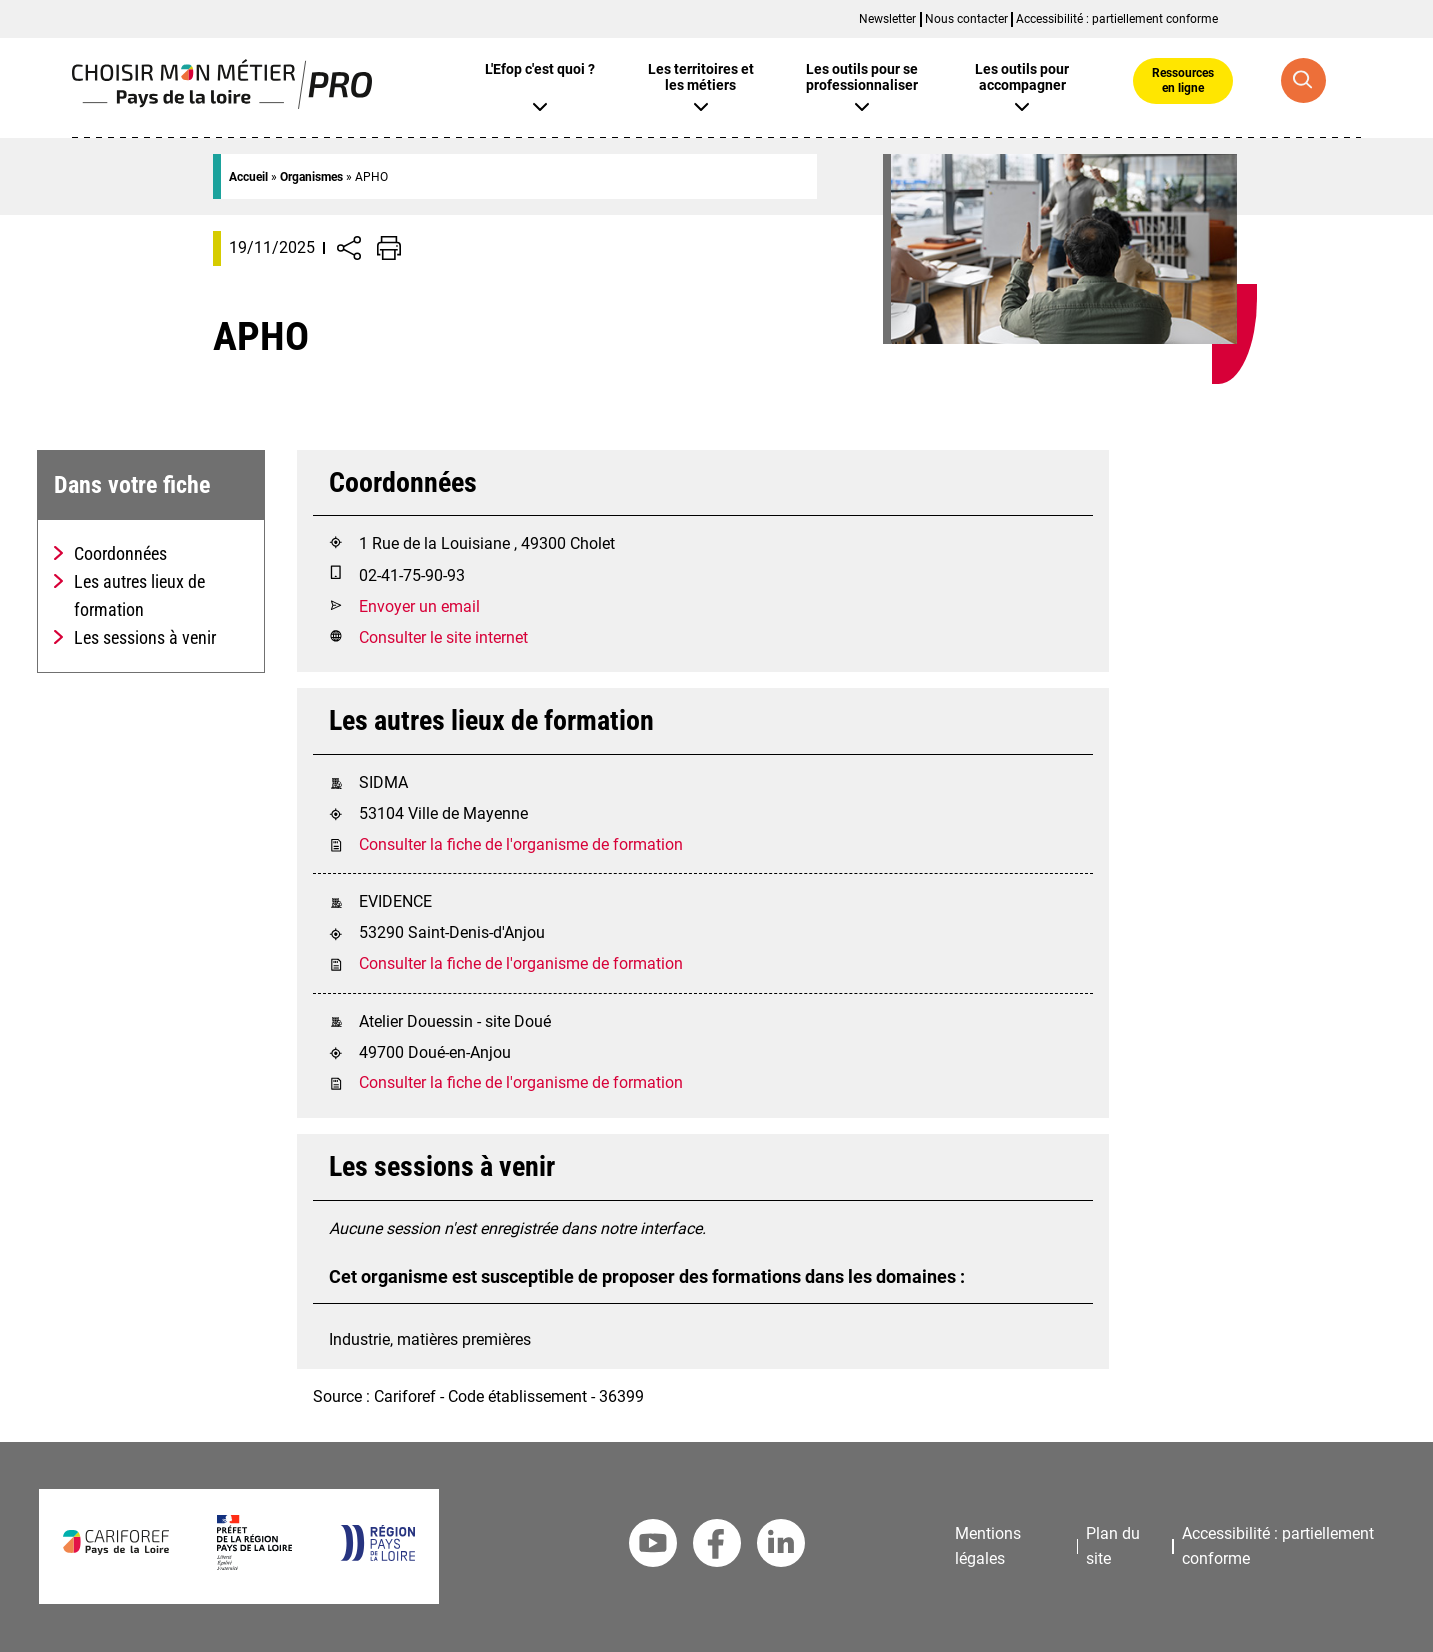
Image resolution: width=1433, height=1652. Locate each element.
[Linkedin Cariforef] (781, 1547)
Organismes (311, 177)
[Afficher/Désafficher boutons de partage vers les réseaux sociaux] (349, 248)
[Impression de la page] (389, 248)
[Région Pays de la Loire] (377, 1555)
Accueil (248, 177)
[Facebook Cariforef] (717, 1547)
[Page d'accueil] (222, 103)
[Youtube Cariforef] (653, 1547)
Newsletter (887, 19)
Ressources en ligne (1183, 80)
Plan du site (1113, 1546)
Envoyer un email (419, 606)
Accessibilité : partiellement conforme (1117, 19)
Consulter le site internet (443, 637)
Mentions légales (988, 1546)
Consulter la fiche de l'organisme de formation (521, 844)
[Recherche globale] (1303, 80)
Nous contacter (966, 19)
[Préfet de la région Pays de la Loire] (254, 1564)
